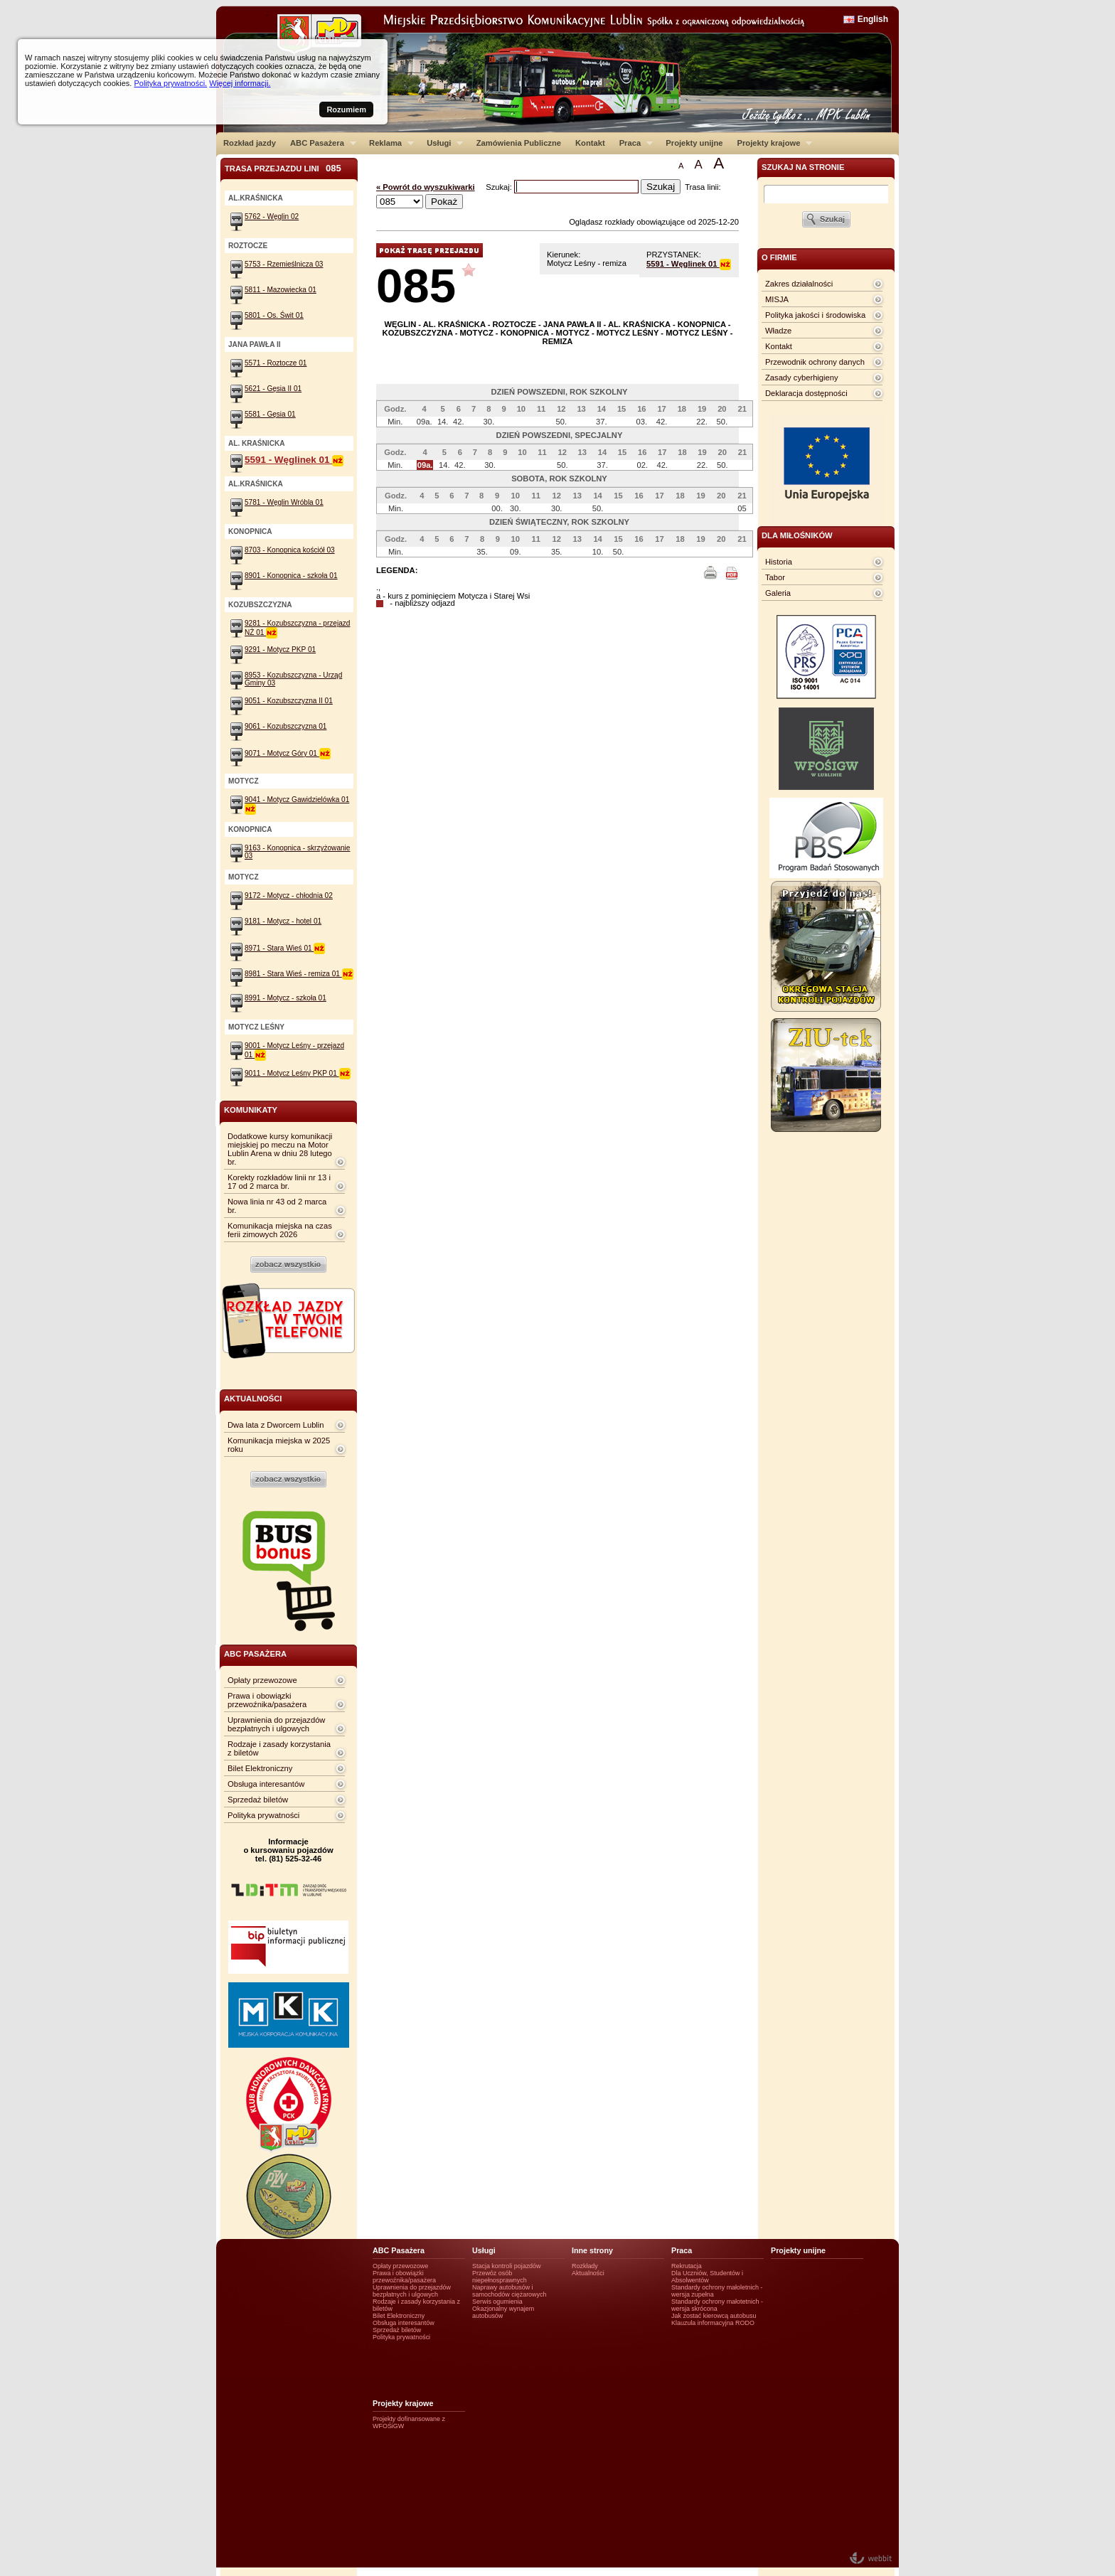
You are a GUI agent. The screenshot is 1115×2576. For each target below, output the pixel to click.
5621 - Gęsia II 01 (273, 388)
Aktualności (588, 2273)
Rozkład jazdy (249, 143)
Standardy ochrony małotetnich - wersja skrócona (717, 2305)
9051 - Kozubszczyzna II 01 (289, 701)
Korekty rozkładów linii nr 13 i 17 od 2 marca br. (279, 1181)
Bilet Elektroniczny (260, 1768)
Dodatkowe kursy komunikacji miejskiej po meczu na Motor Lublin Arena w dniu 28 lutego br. (280, 1149)
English (873, 19)
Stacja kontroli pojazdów (506, 2266)
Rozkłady (585, 2266)
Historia (778, 561)
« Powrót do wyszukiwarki (425, 187)
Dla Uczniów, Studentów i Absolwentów (707, 2277)
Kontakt (590, 143)
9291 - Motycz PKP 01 (280, 649)
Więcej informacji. (239, 83)
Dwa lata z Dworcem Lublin (276, 1425)
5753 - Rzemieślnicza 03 (284, 264)
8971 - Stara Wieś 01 (285, 948)
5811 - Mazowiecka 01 (280, 290)
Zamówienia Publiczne (518, 143)
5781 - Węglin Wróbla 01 (284, 502)
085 (416, 285)
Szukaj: (500, 187)
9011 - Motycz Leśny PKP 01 (298, 1073)
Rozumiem (346, 109)
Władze (778, 330)
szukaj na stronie (803, 167)
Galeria (778, 593)
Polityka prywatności (263, 1815)
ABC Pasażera (319, 143)
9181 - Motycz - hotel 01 (283, 921)
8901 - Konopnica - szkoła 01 (291, 575)
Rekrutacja (686, 2266)
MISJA (777, 299)
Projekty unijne (694, 143)
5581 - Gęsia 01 (270, 414)
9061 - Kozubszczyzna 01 (285, 726)
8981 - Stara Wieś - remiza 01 (299, 974)
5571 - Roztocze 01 (275, 363)
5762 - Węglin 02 (272, 216)
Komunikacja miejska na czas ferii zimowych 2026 (280, 1230)
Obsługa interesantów (266, 1784)
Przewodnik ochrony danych (815, 362)
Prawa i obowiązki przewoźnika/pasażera (267, 1700)
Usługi (441, 143)
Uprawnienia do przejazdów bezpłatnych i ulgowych (276, 1724)
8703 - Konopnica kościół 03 (290, 550)
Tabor (775, 577)
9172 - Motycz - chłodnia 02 (289, 895)
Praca (632, 143)
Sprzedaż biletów (258, 1799)
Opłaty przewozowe (262, 1680)
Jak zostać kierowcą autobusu (713, 2315)
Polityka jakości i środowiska (815, 315)
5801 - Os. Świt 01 (274, 315)
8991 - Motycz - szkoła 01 (285, 998)
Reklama (388, 143)
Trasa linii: (703, 187)
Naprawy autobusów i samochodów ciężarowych (509, 2291)
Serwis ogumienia (497, 2301)
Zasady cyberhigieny (801, 377)
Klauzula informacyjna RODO (712, 2322)
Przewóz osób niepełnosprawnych (499, 2277)
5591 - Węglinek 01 (688, 264)
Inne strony (592, 2250)
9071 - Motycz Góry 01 (288, 753)
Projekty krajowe (771, 143)
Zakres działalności (799, 283)
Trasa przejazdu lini (283, 168)
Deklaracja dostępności (806, 393)
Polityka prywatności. (170, 83)
